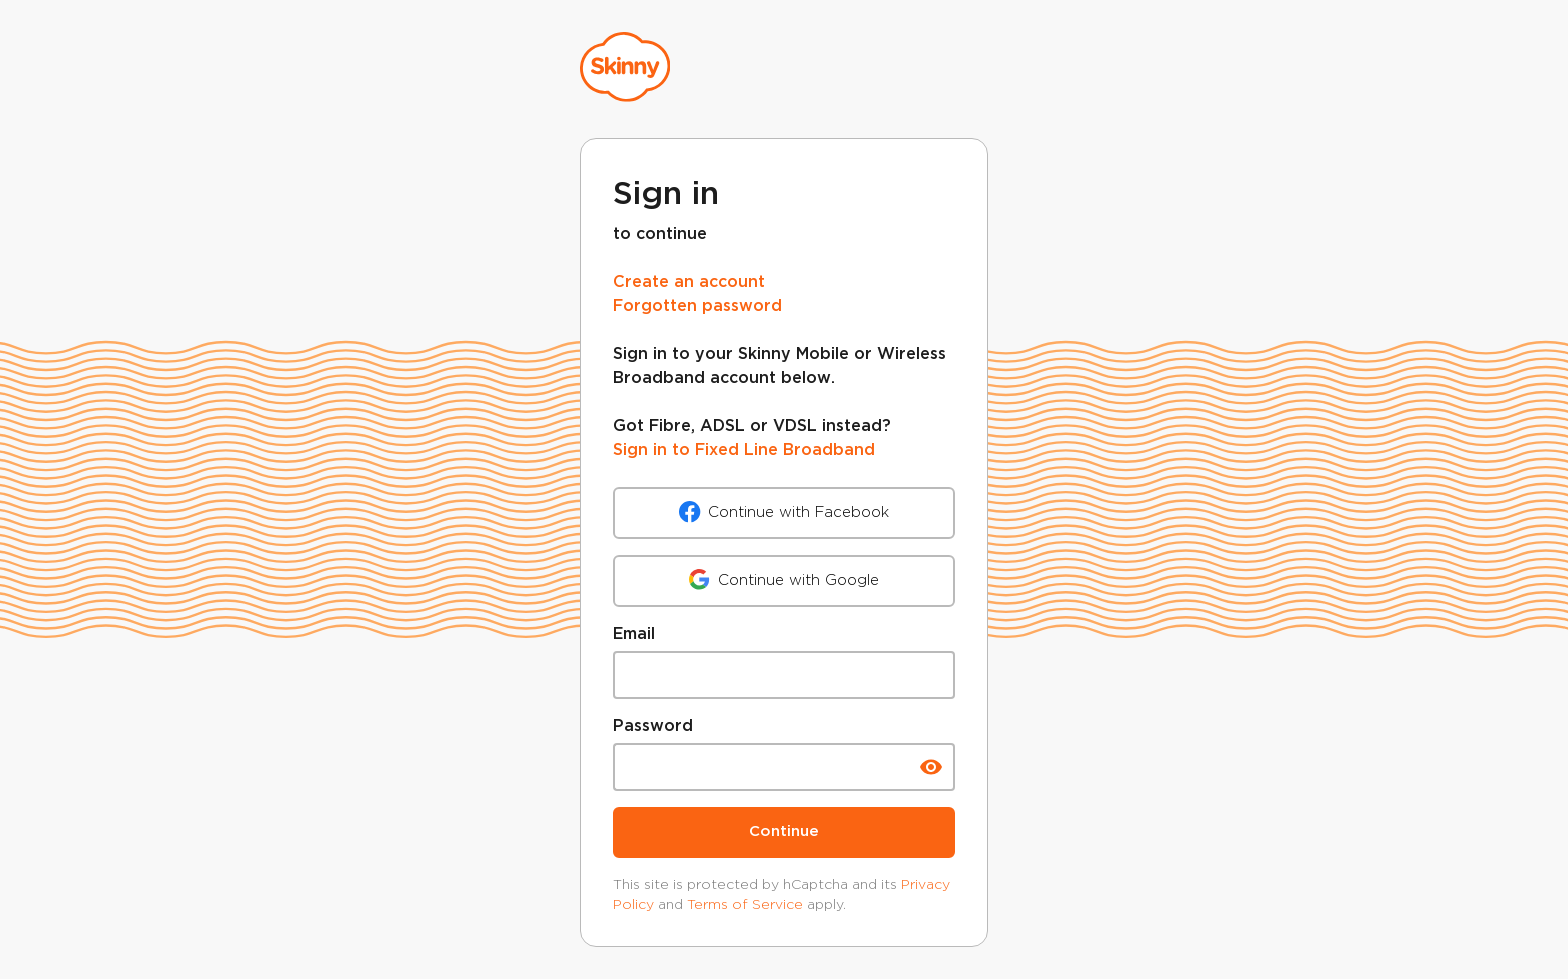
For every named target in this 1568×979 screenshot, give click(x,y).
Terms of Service (745, 904)
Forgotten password (697, 306)
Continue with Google (784, 581)
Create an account (689, 282)
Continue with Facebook (784, 513)
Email (634, 634)
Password (653, 726)
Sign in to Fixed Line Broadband (744, 450)
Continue (784, 832)
